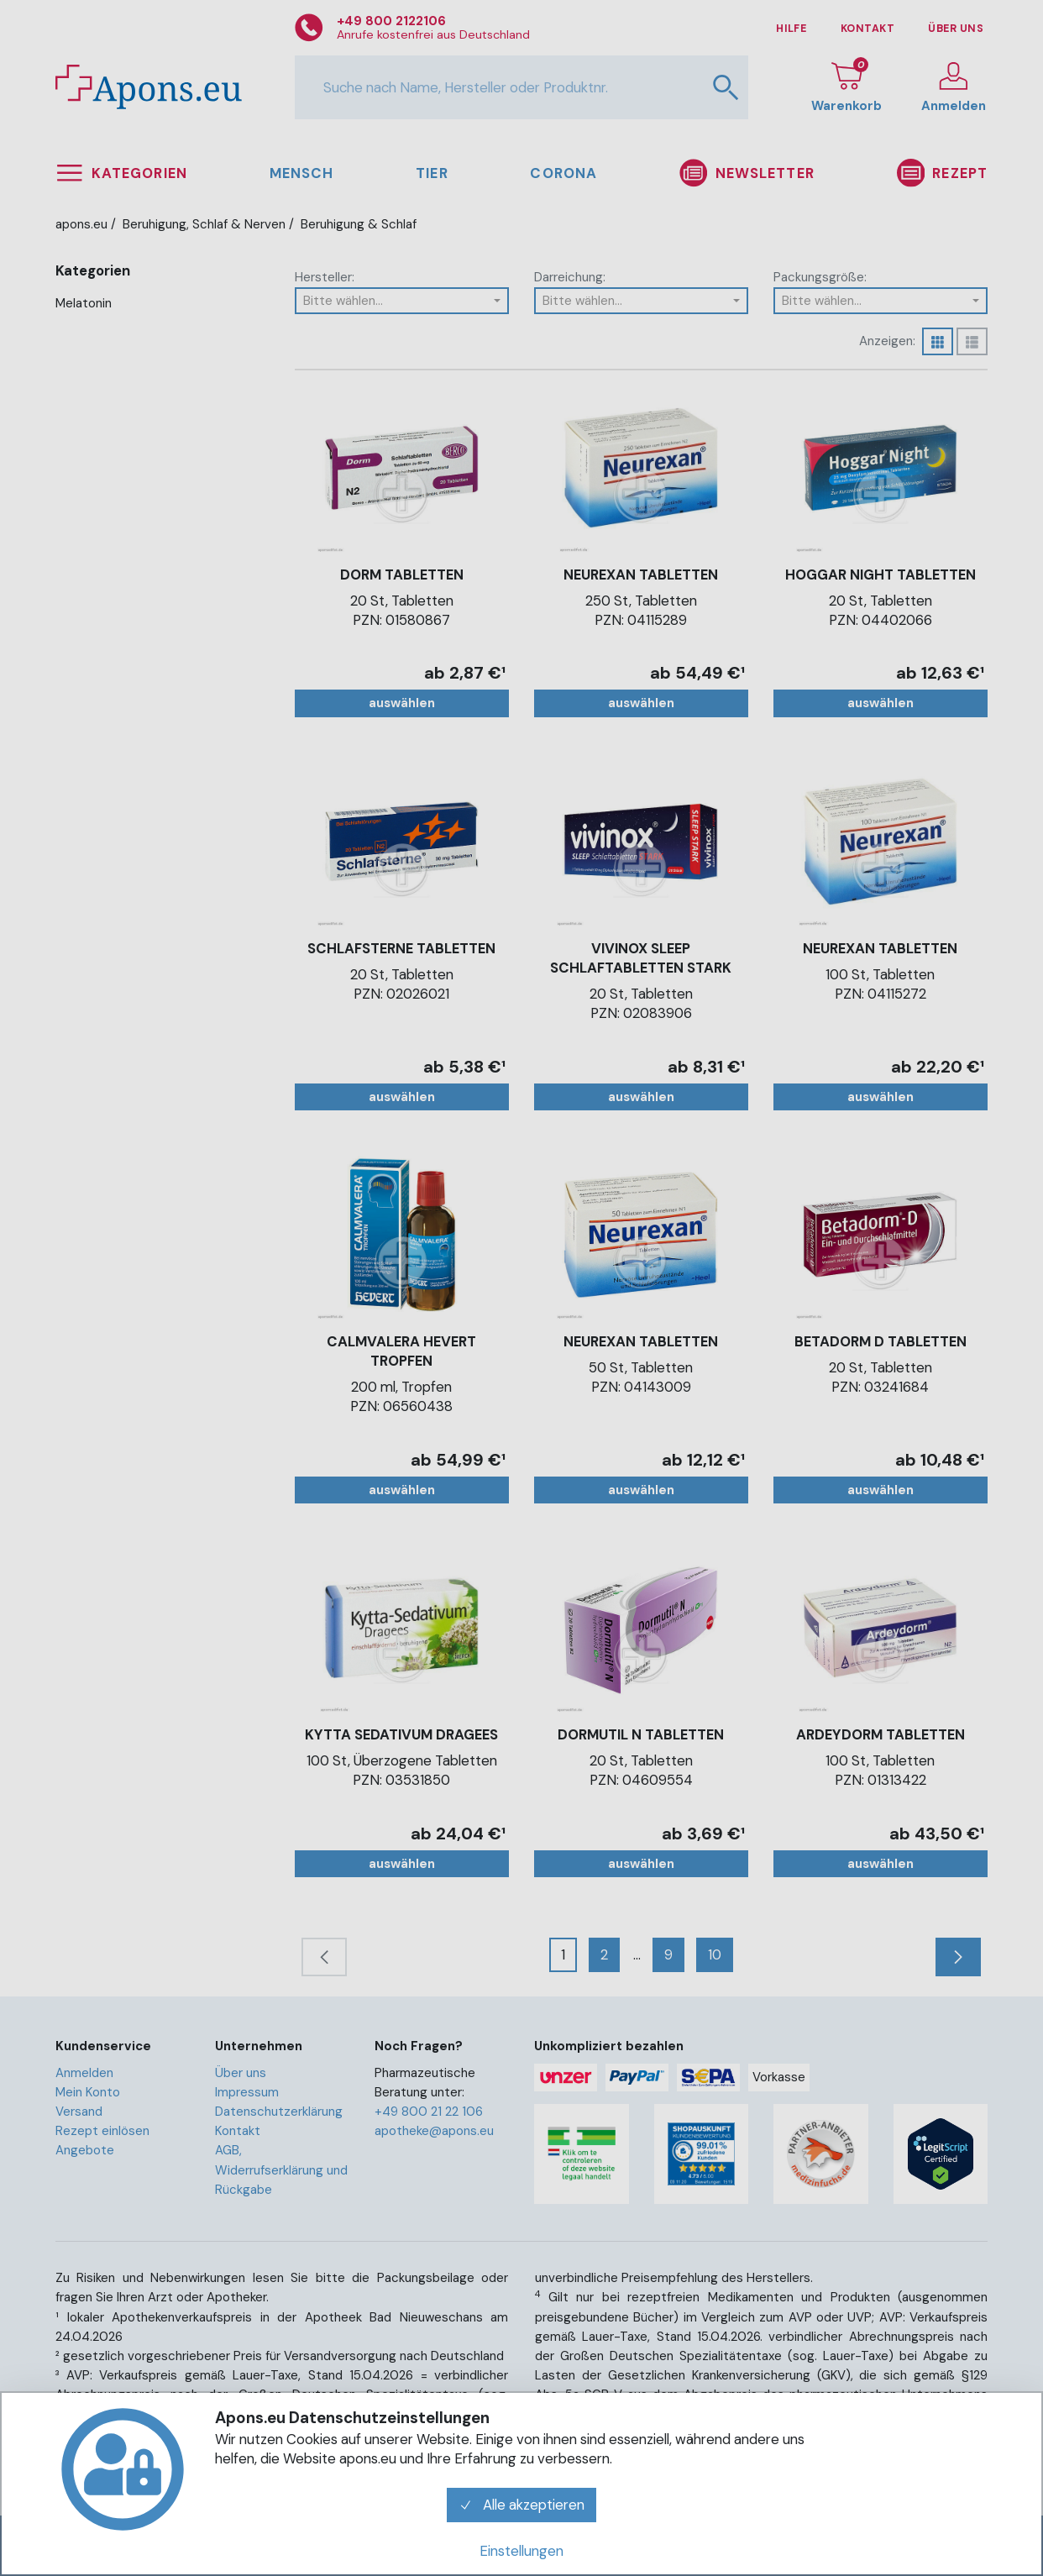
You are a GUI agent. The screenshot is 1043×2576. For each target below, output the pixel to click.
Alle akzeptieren (521, 2504)
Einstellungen (521, 2551)
